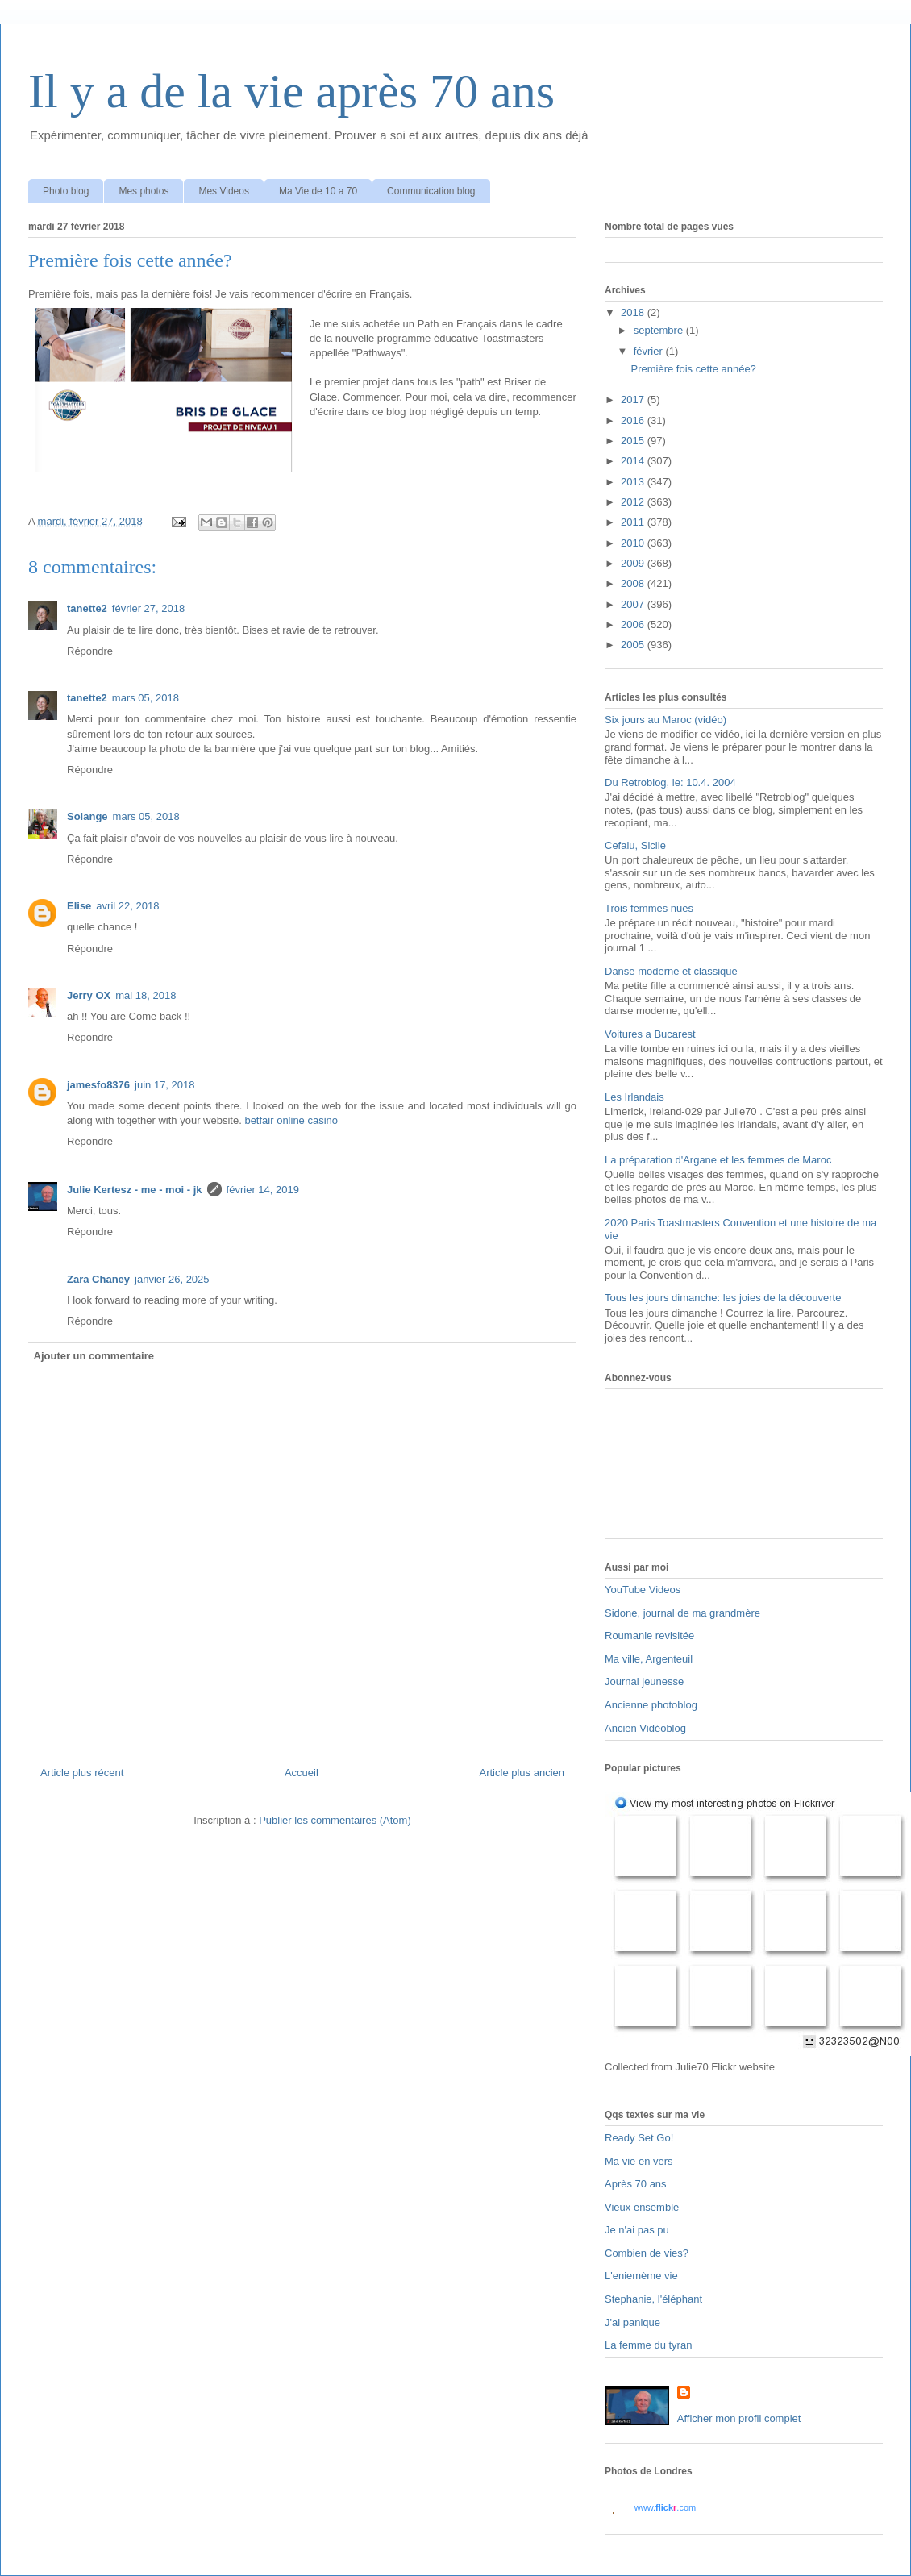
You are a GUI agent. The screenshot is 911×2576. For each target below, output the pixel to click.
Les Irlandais (634, 1097)
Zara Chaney (98, 1279)
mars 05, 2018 (145, 698)
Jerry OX (88, 995)
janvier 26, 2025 (172, 1279)
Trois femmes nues (649, 908)
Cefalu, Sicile (635, 845)
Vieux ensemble (642, 2207)
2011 (634, 522)
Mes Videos (223, 191)
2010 (634, 543)
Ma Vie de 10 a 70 (318, 191)
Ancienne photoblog (651, 1705)
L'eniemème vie (641, 2276)
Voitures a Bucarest (650, 1034)
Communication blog (431, 191)
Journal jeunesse (644, 1681)
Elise (79, 906)
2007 (634, 604)
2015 (634, 441)
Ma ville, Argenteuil (649, 1659)
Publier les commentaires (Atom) (335, 1820)
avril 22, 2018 (127, 906)
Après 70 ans (636, 2184)
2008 (634, 583)
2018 (634, 312)
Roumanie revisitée (649, 1635)
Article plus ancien (522, 1773)
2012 (634, 502)
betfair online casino (291, 1120)
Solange (87, 816)
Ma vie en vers (639, 2161)
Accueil (301, 1773)
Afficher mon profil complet (739, 2418)
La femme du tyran (648, 2345)
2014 (634, 461)
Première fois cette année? (692, 369)
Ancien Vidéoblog (645, 1728)
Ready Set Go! (639, 2138)
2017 (634, 399)
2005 (634, 645)
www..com (665, 2507)
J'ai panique (632, 2322)
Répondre (90, 651)
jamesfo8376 (98, 1085)
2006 (634, 624)
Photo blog (66, 191)
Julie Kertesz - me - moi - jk (134, 1190)
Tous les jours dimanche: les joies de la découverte (723, 1298)
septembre (660, 330)
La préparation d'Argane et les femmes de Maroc (718, 1160)
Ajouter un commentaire (94, 1356)
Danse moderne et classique (671, 971)
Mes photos (143, 191)
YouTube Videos (642, 1589)
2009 (634, 563)
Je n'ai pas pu (637, 2230)
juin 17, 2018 (164, 1085)
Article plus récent (81, 1773)
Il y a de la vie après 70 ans (291, 91)
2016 (634, 420)
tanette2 (87, 608)
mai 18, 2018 (145, 995)
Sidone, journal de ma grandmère (682, 1613)
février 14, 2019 (263, 1190)
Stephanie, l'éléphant (653, 2299)
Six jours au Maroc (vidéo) (665, 720)
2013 (634, 482)
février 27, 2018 (148, 608)
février (650, 351)
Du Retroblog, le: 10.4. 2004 (670, 782)
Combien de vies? (646, 2253)
